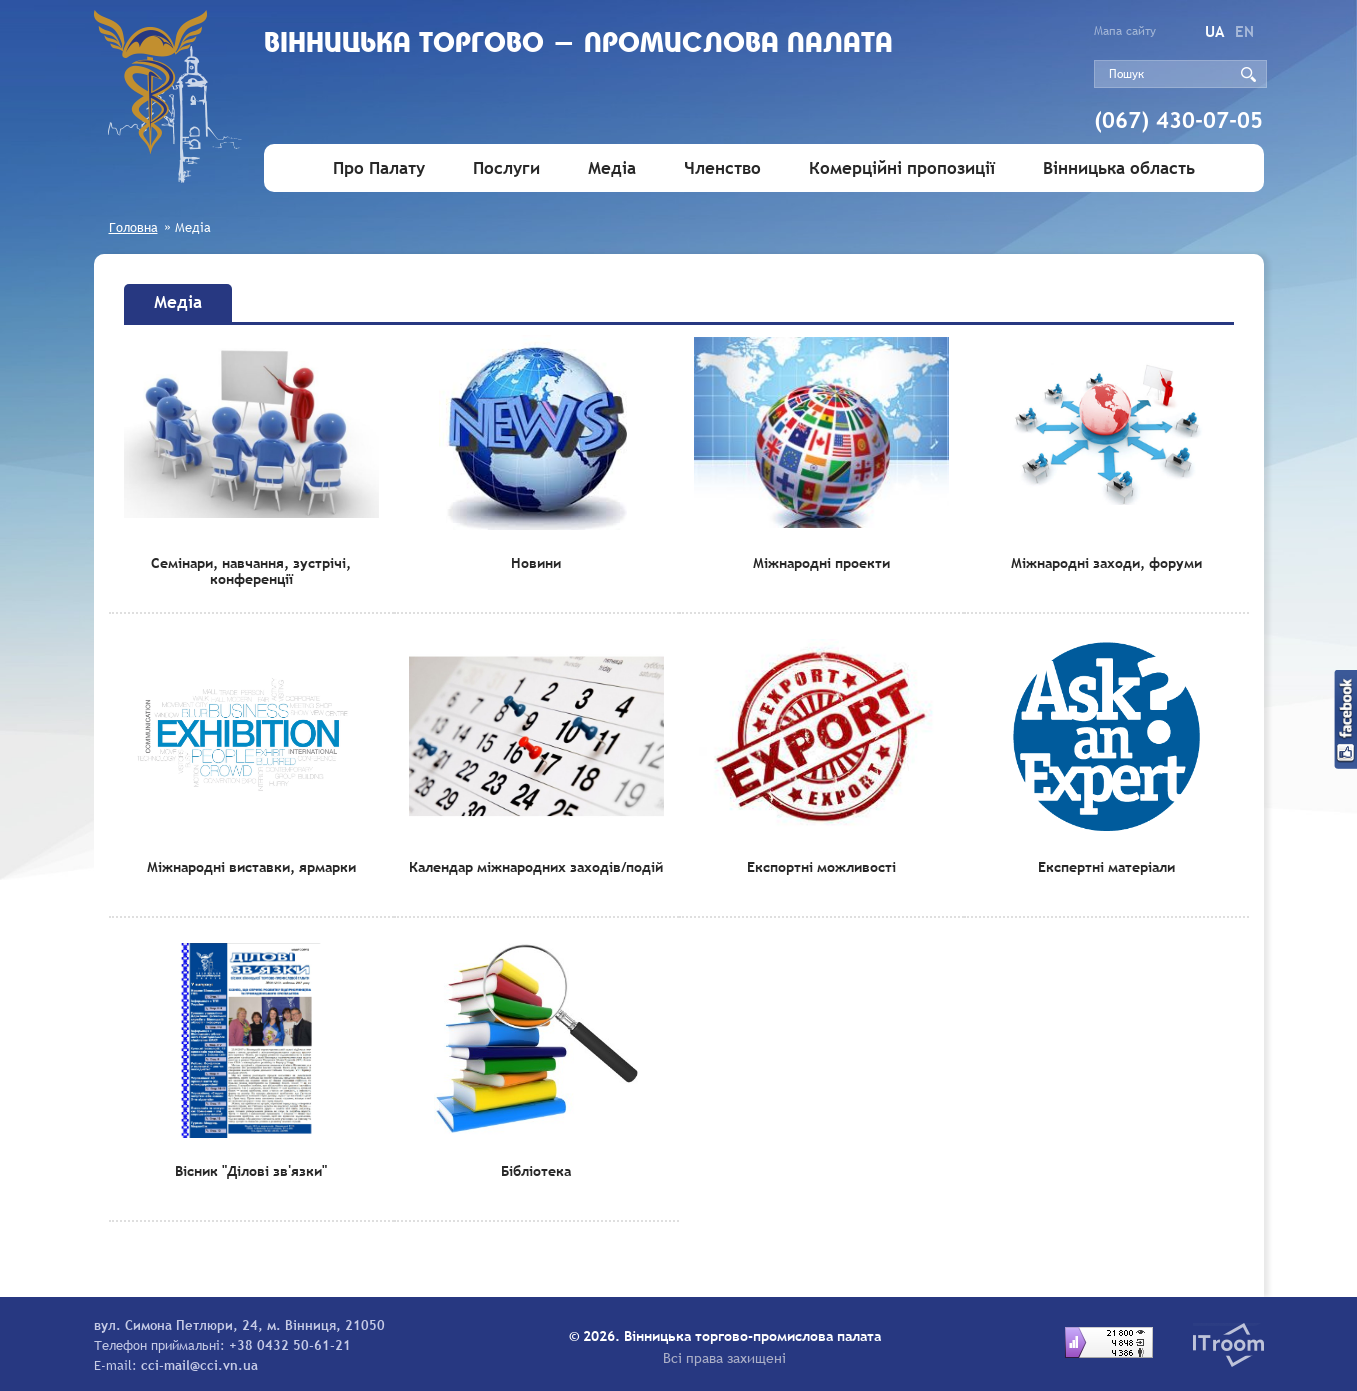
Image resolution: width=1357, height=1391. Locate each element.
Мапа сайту (1125, 31)
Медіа (612, 168)
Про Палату (379, 168)
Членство (722, 168)
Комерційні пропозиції (902, 168)
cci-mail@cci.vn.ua (199, 1365)
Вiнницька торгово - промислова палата (630, 67)
